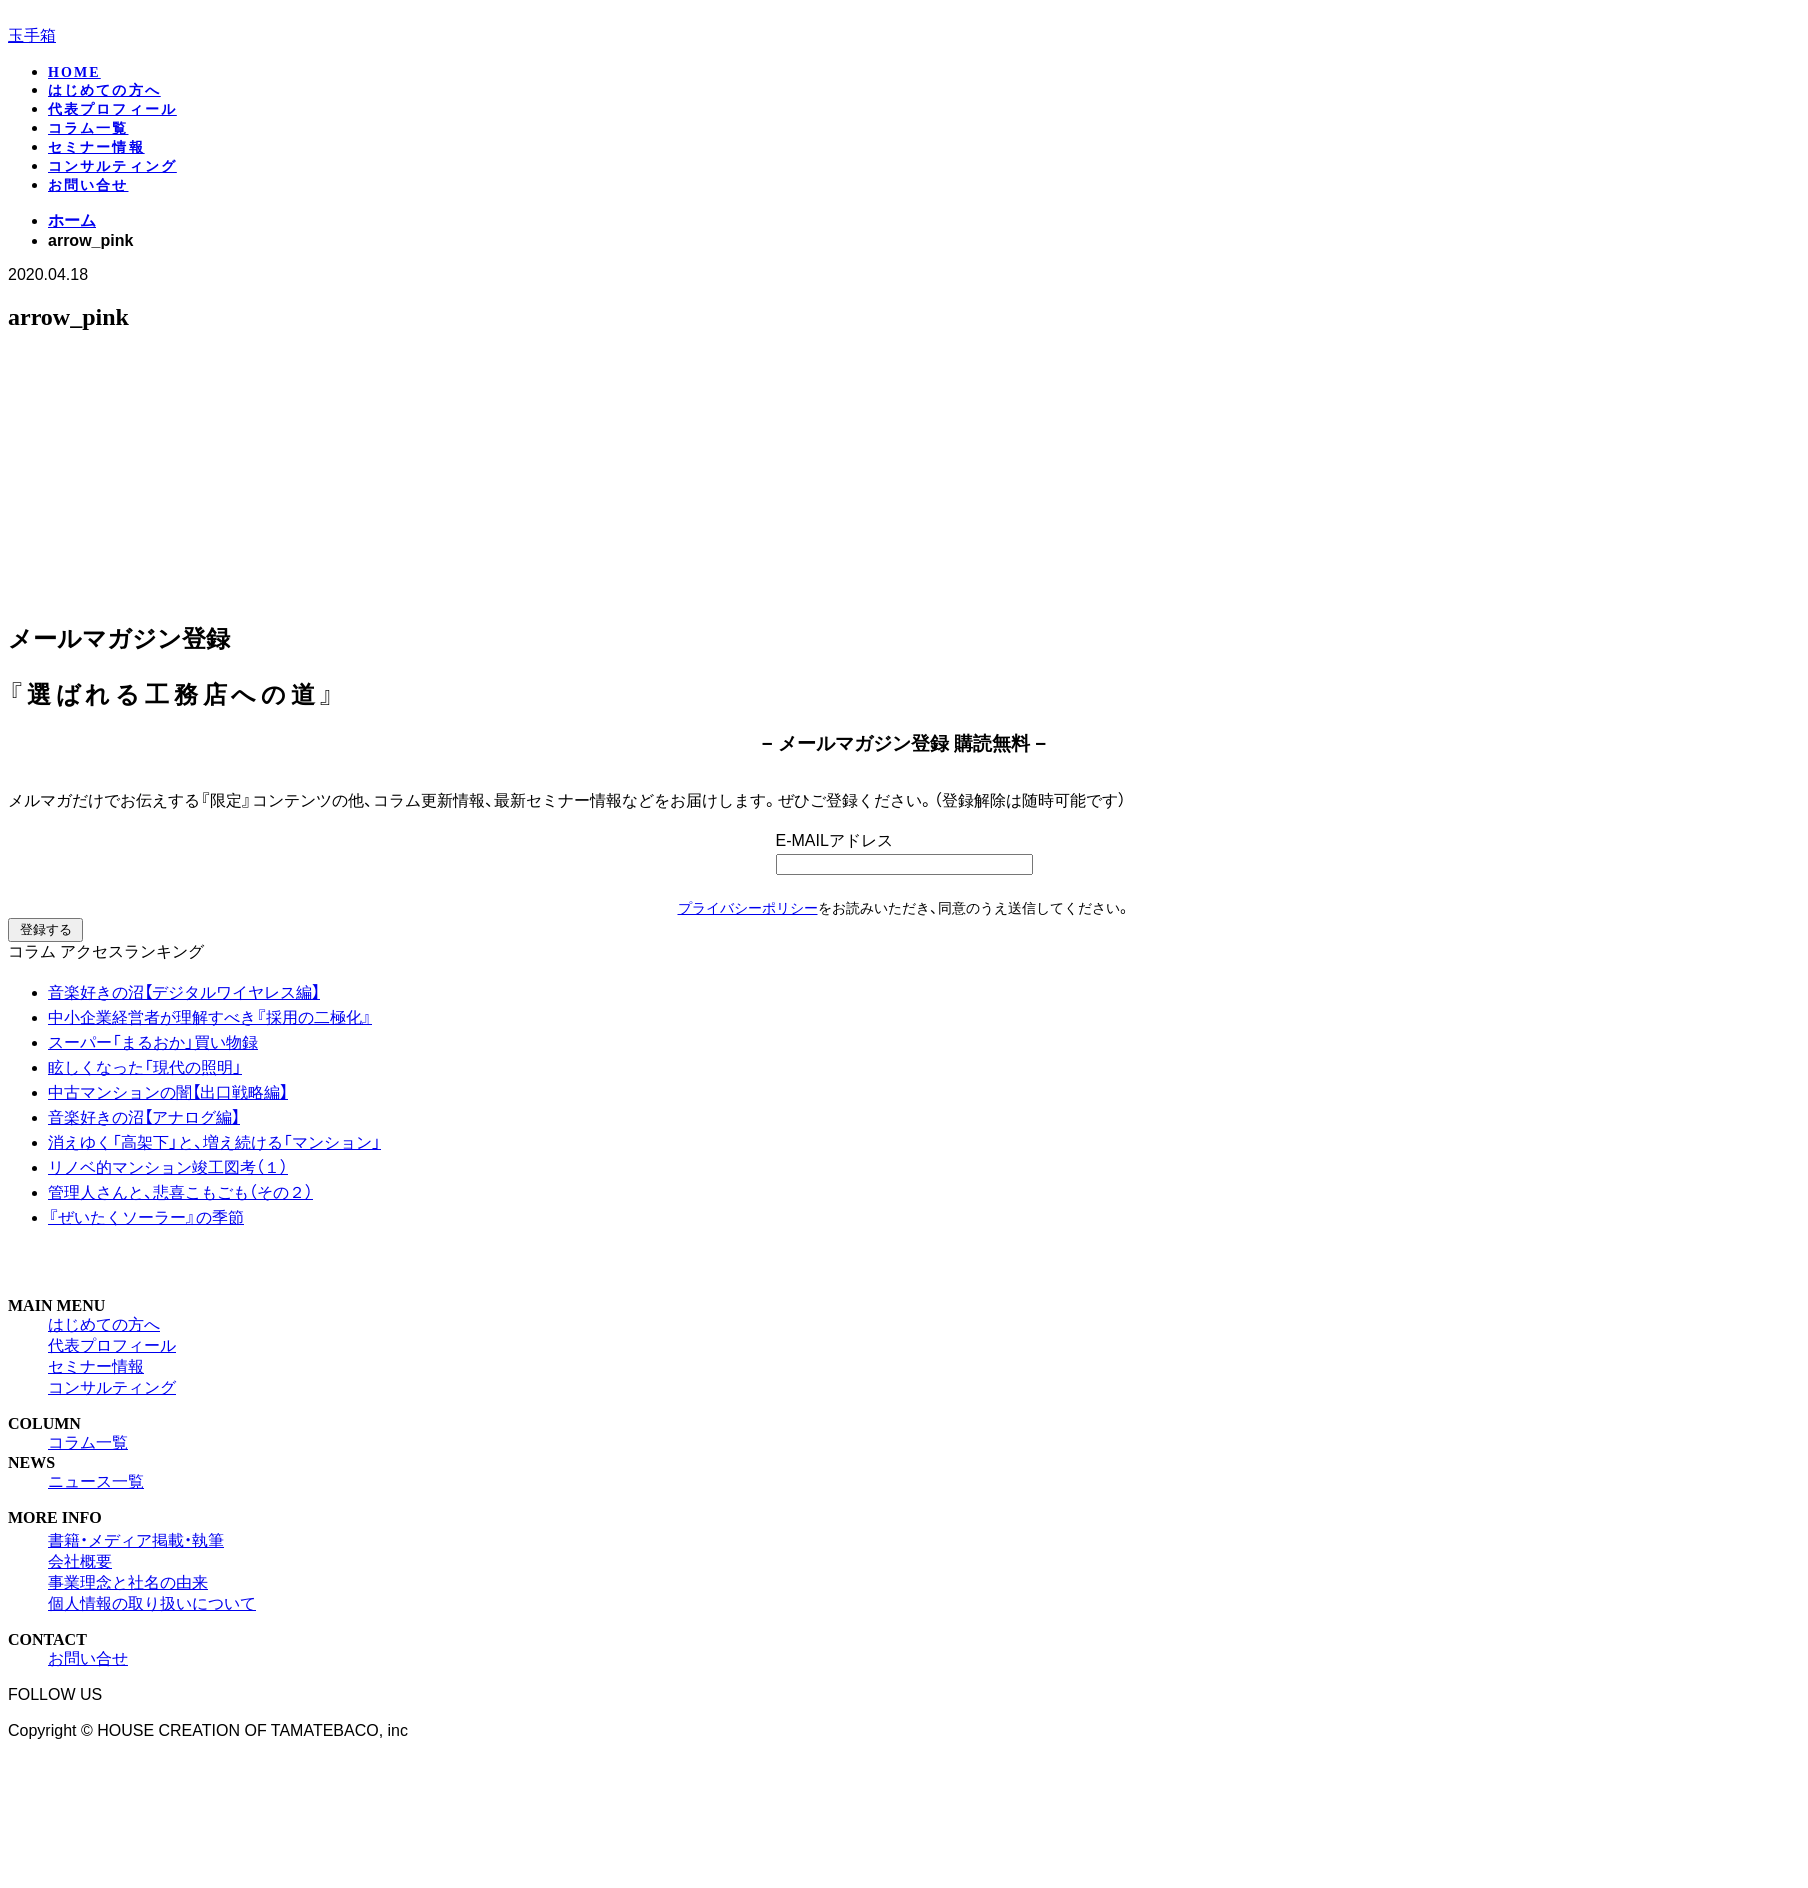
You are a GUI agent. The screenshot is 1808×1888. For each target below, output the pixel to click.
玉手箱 (32, 35)
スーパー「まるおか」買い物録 (153, 1042)
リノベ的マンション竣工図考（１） (168, 1167)
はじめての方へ (104, 90)
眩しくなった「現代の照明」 (145, 1067)
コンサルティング (112, 166)
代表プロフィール (112, 109)
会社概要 (80, 1561)
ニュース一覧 (96, 1481)
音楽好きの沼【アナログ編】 (144, 1117)
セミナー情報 (96, 147)
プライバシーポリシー (748, 908)
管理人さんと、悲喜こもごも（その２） (180, 1192)
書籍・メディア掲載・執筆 (136, 1540)
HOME (74, 72)
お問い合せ (88, 185)
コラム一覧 (88, 128)
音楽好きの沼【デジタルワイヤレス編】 (184, 992)
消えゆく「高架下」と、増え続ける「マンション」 (214, 1142)
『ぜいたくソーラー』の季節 (146, 1217)
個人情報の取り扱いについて (152, 1603)
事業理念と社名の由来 (128, 1582)
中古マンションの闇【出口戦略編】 (168, 1092)
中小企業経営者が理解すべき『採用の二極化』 (210, 1017)
